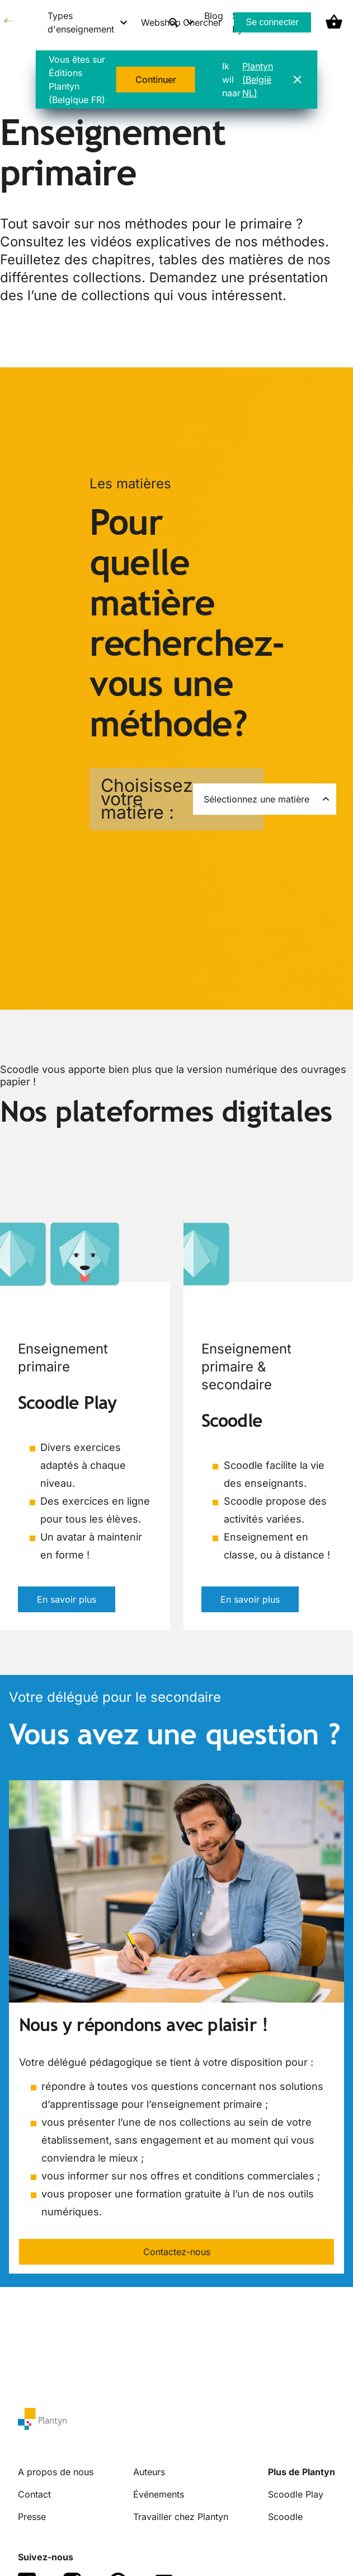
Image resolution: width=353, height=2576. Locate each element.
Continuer (155, 79)
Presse (32, 2516)
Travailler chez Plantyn (180, 2516)
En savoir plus (66, 1599)
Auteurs (149, 2471)
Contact (34, 2494)
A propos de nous (55, 2471)
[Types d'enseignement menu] (88, 22)
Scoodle (285, 2516)
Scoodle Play (295, 2494)
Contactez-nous (176, 2251)
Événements (158, 2494)
